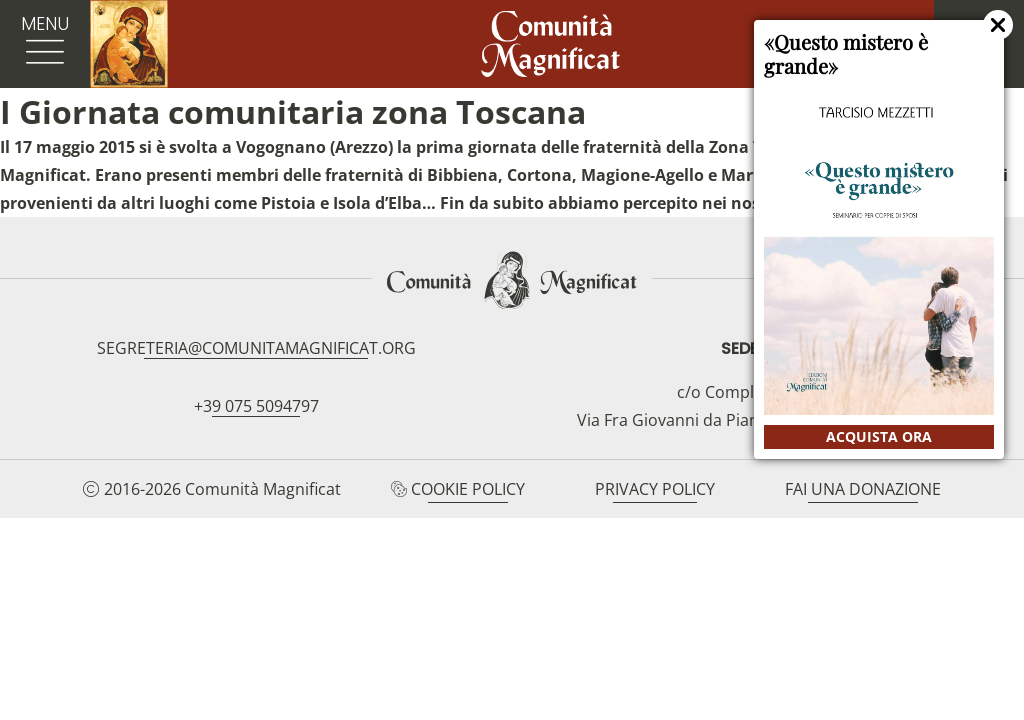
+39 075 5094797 (256, 406)
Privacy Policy (655, 489)
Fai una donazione (863, 489)
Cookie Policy (468, 489)
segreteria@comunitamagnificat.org (256, 348)
